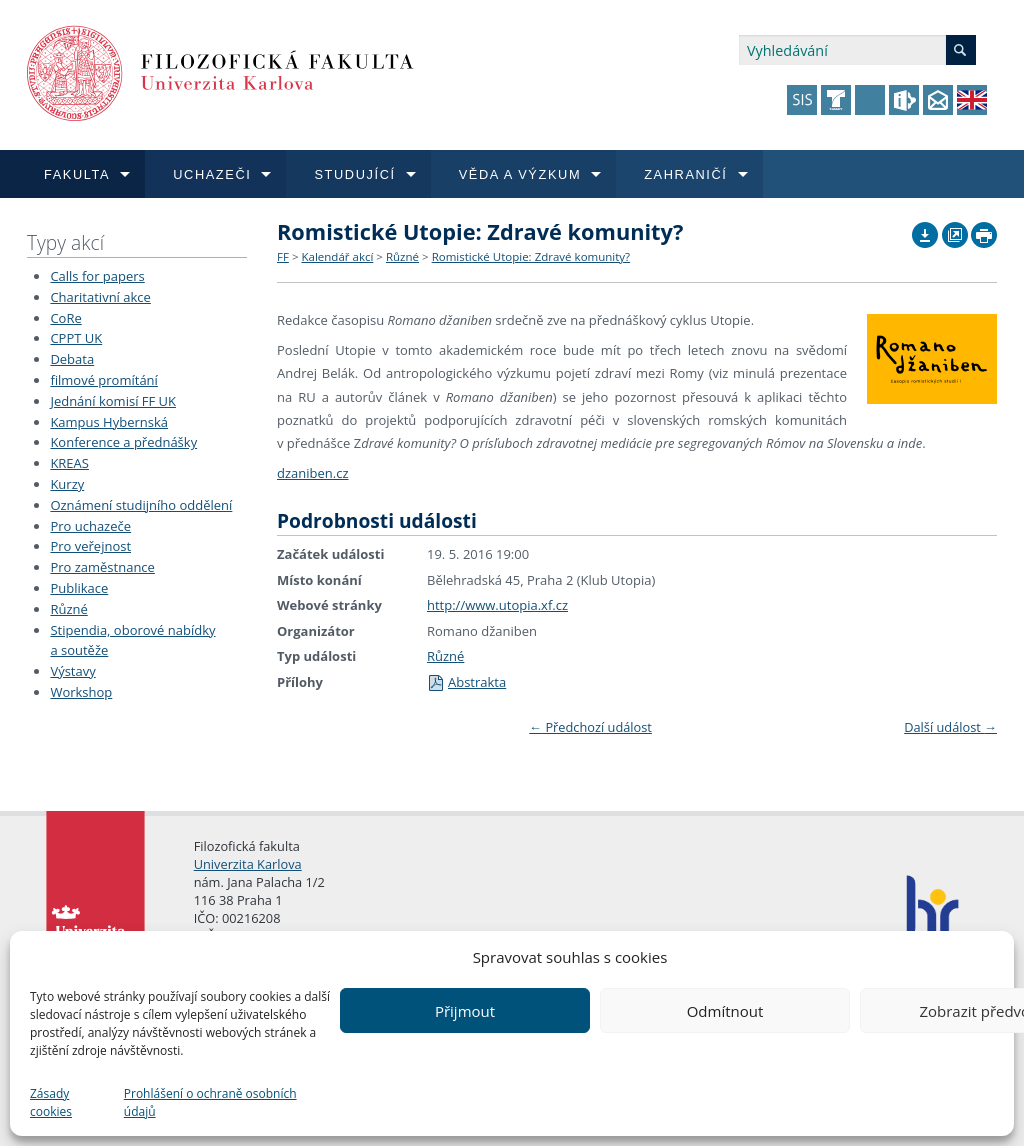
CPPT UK (76, 338)
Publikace (79, 588)
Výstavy (72, 671)
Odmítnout (725, 1011)
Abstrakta (466, 682)
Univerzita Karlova (248, 864)
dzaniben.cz (313, 473)
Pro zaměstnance (102, 567)
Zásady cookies (51, 1102)
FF (283, 256)
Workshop (81, 692)
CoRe (65, 318)
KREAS (69, 463)
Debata (72, 359)
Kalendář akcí (337, 256)
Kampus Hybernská (109, 422)
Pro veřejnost (90, 546)
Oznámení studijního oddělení (141, 505)
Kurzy (67, 484)
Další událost (950, 727)
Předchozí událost (590, 727)
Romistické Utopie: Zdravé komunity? (531, 256)
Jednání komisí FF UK (113, 401)
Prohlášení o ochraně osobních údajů (210, 1102)
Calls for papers (97, 276)
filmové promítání (103, 380)
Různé (68, 609)
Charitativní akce (100, 297)
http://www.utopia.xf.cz (497, 605)
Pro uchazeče (90, 526)
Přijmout (465, 1011)
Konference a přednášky (123, 442)
